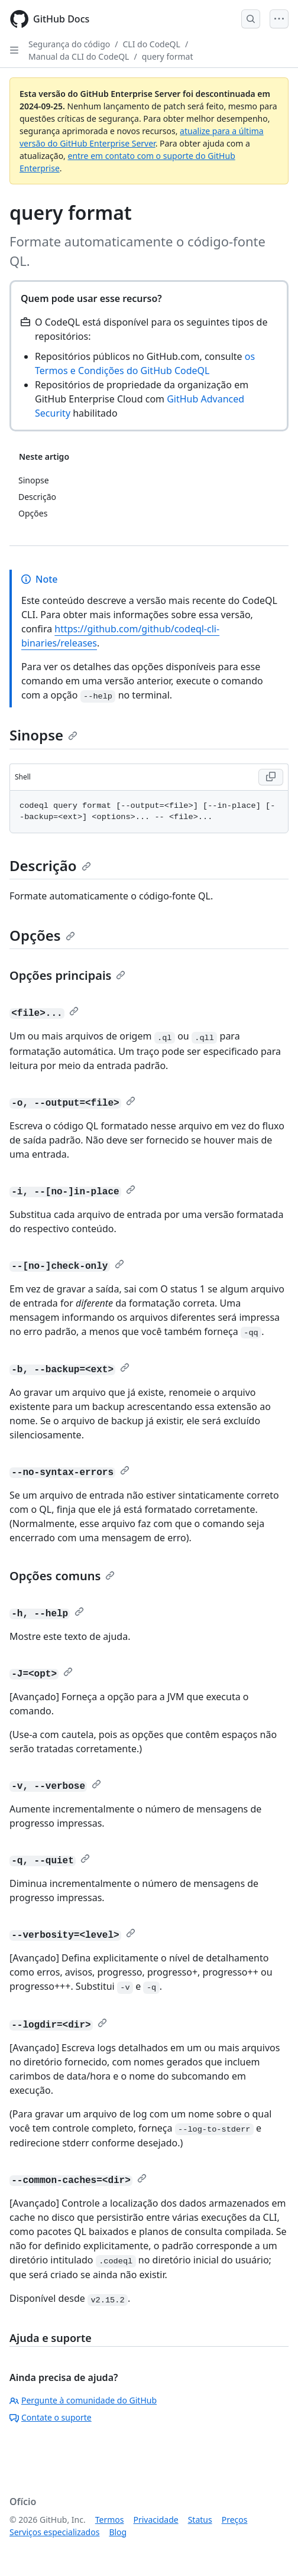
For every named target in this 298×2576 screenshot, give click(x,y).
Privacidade (156, 2519)
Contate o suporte (50, 2417)
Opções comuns (62, 1576)
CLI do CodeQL (151, 44)
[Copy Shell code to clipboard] (270, 777)
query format (167, 56)
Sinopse (43, 735)
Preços (235, 2519)
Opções (42, 935)
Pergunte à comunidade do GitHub (83, 2400)
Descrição (50, 865)
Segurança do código (69, 44)
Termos (109, 2519)
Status (200, 2519)
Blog (118, 2532)
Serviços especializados (54, 2532)
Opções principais (67, 975)
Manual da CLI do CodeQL (78, 56)
